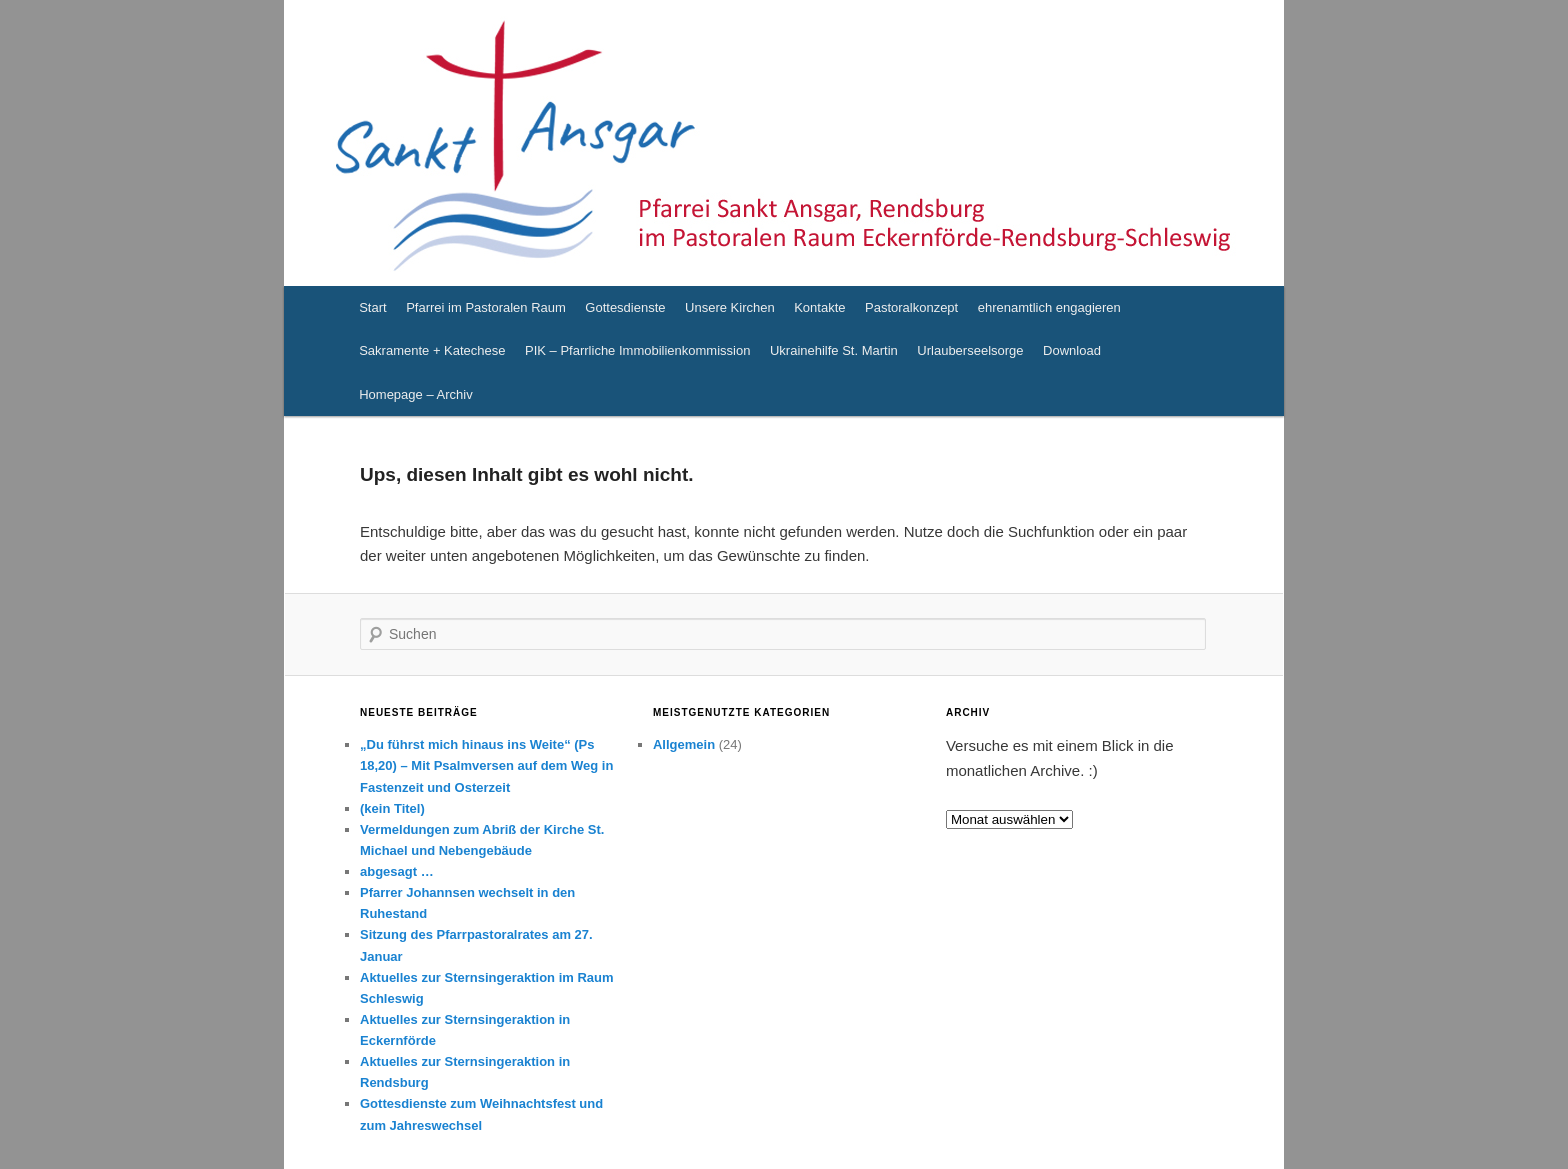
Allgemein (684, 744)
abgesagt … (397, 871)
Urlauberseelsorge (970, 350)
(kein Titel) (392, 808)
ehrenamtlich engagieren (1049, 307)
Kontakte (819, 307)
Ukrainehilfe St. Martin (834, 350)
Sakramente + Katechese (432, 350)
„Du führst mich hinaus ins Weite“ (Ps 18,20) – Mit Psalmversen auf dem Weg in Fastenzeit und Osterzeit (486, 765)
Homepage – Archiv (415, 394)
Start (372, 307)
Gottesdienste (625, 307)
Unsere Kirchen (730, 307)
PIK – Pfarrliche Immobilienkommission (637, 350)
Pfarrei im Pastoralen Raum (486, 307)
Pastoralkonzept (911, 307)
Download (1072, 350)
